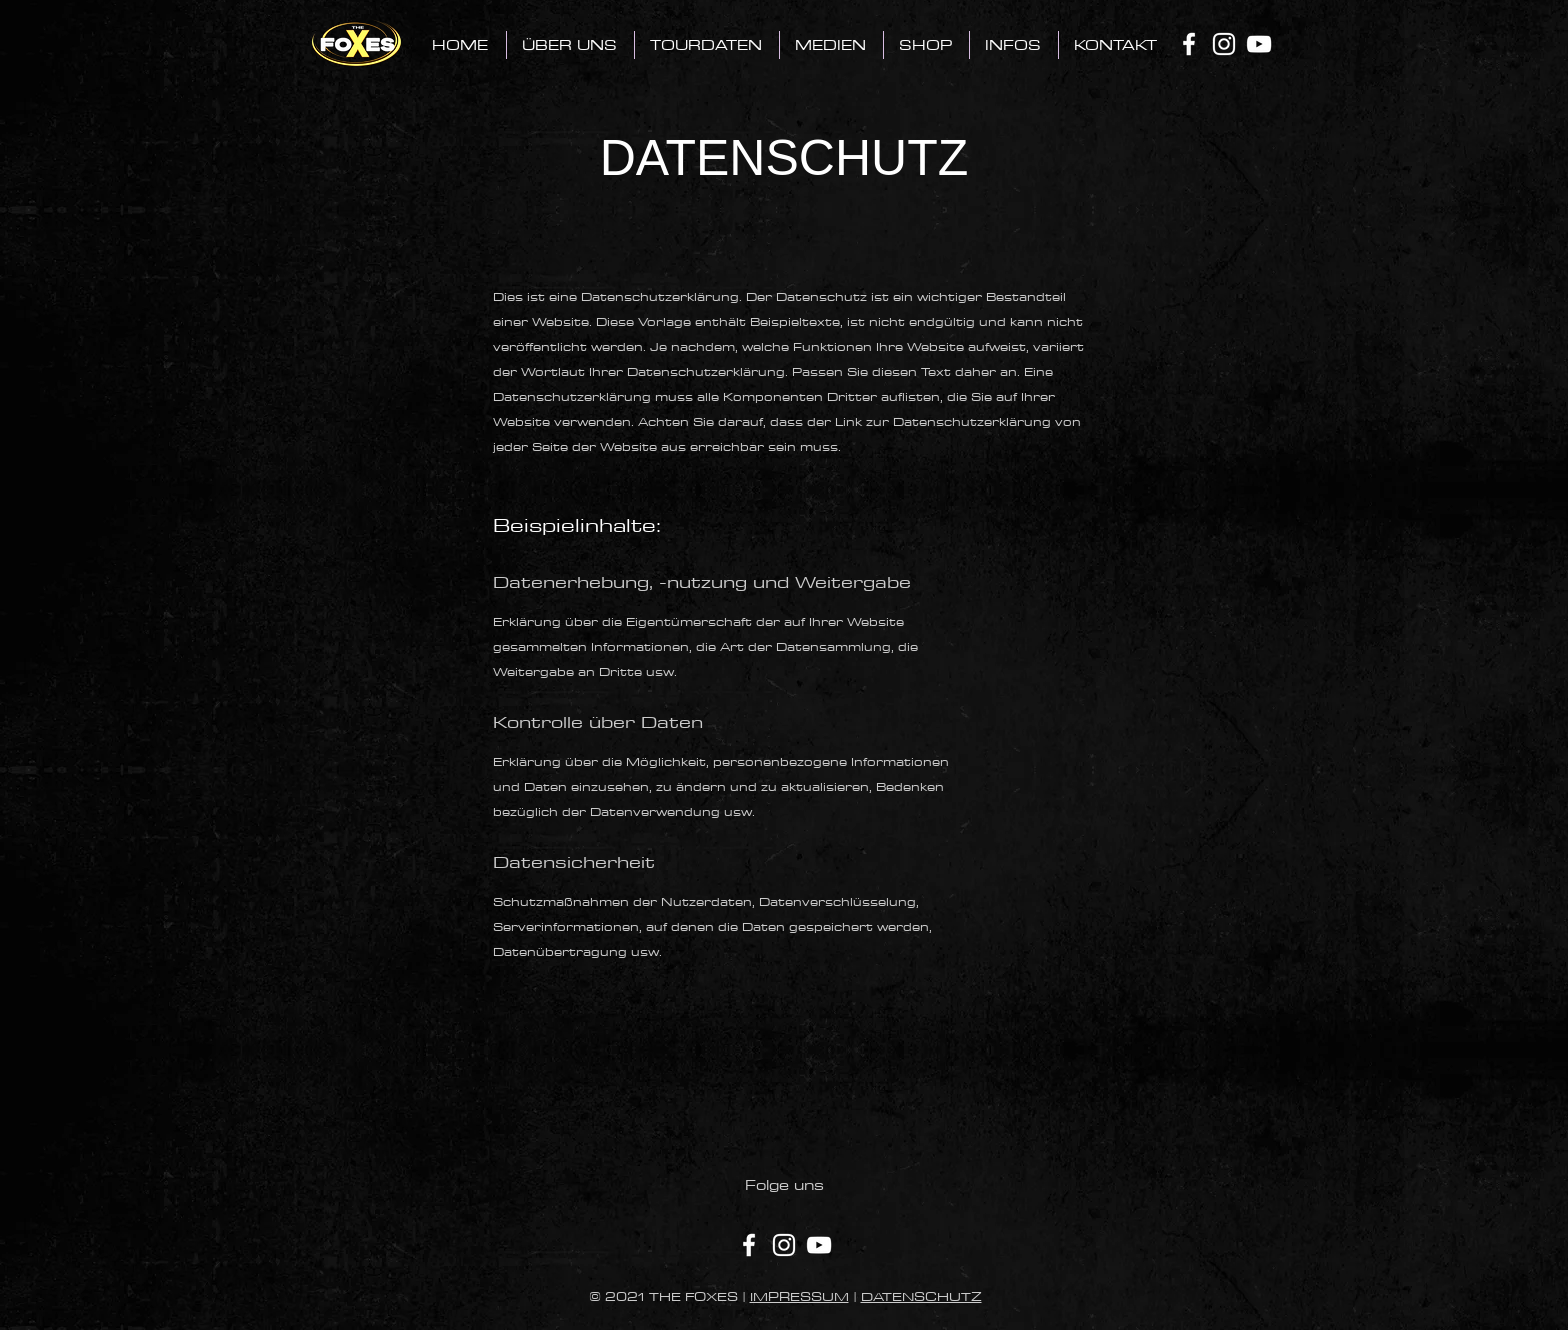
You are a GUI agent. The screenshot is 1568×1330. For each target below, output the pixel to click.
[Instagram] (1224, 44)
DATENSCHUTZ (921, 1296)
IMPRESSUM (799, 1296)
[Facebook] (1189, 44)
